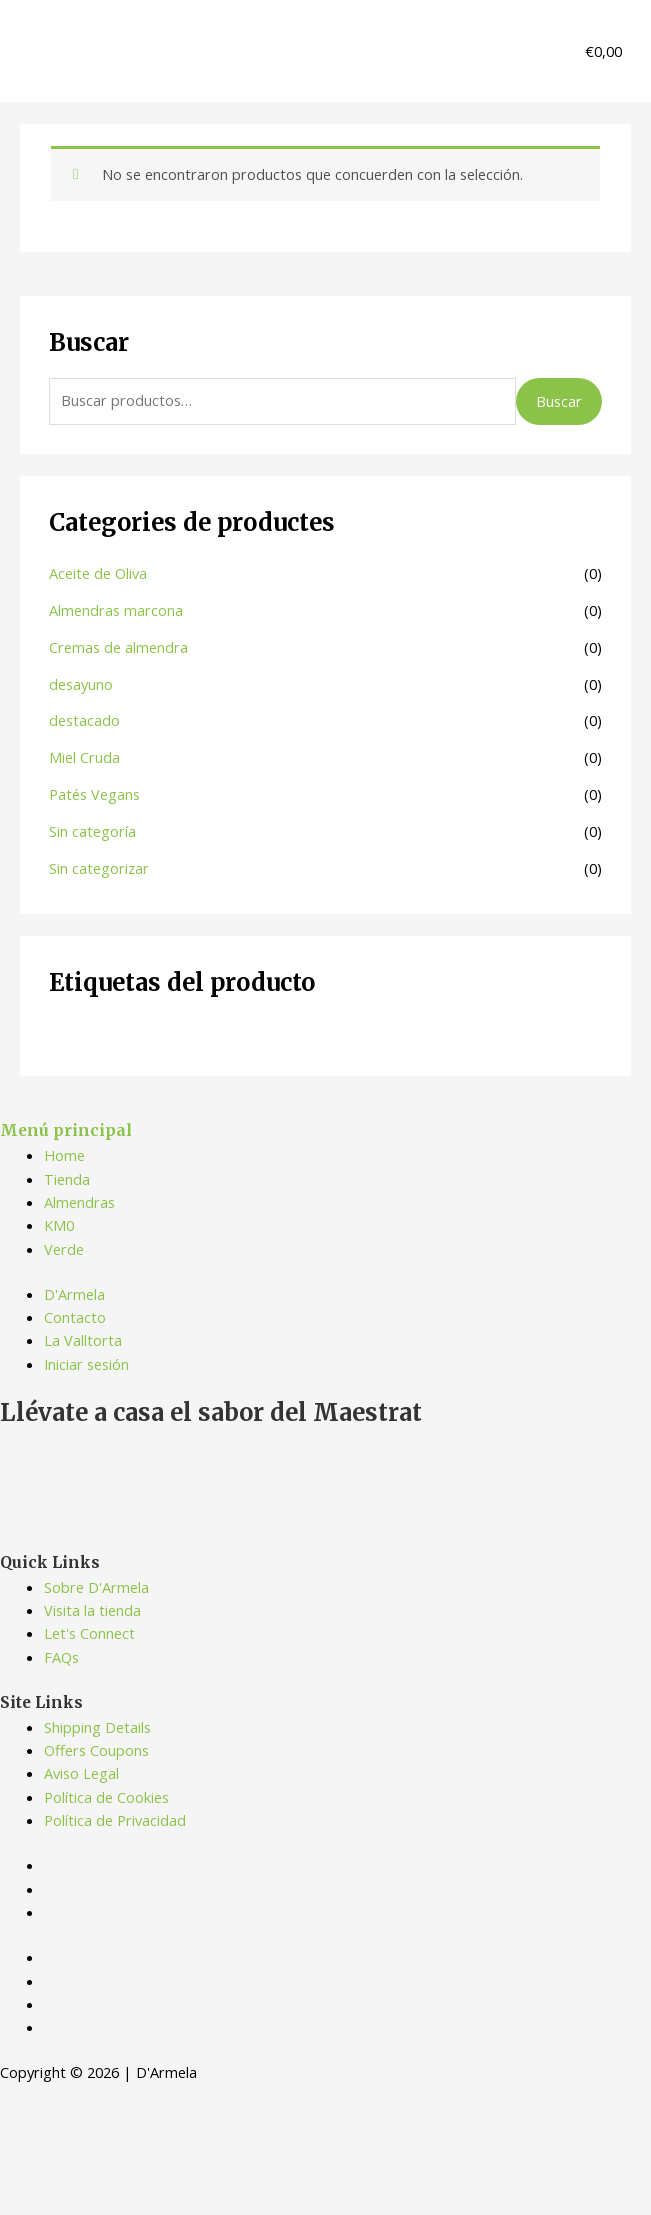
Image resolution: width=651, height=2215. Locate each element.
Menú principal (66, 1130)
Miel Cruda (84, 757)
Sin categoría (92, 831)
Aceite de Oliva (98, 573)
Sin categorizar (99, 868)
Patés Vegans (94, 794)
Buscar (559, 401)
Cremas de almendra (118, 647)
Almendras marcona (116, 610)
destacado (84, 720)
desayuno (81, 684)
